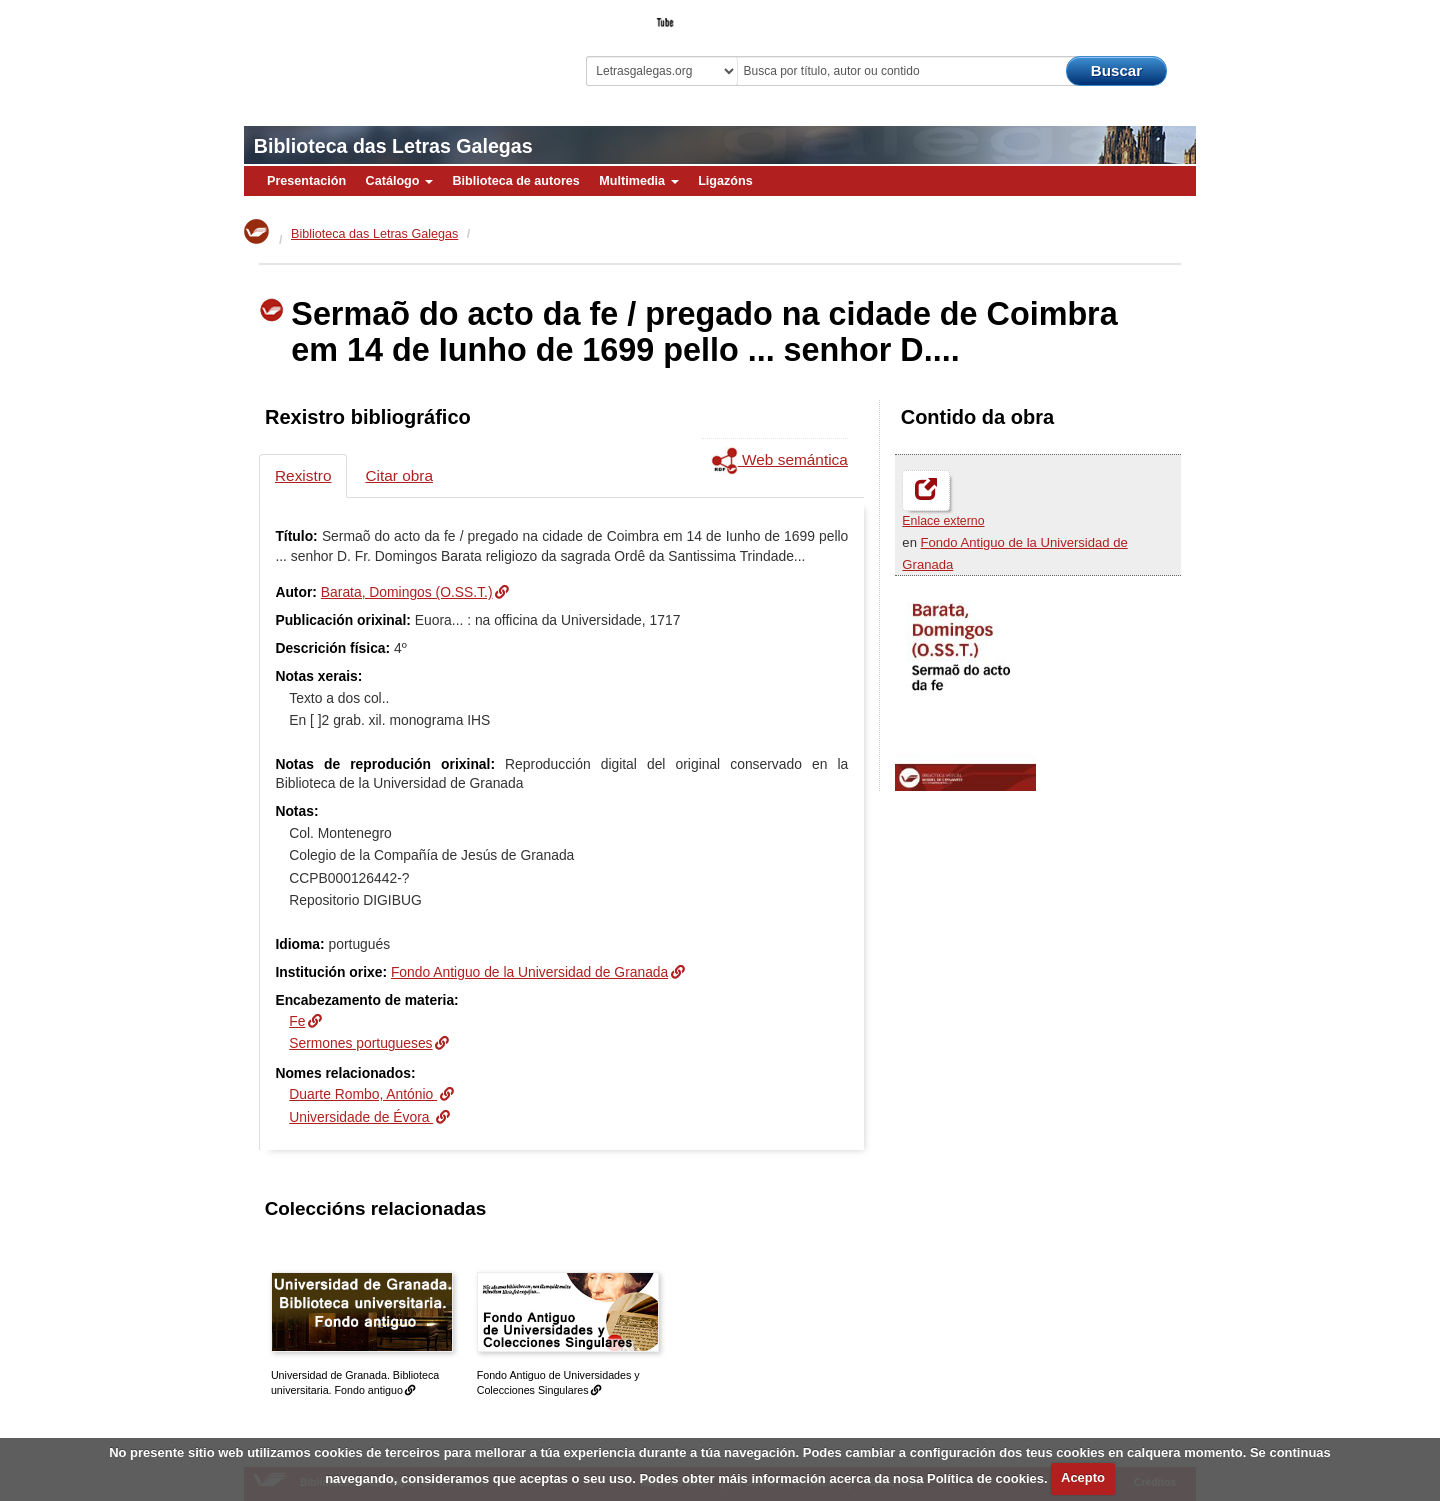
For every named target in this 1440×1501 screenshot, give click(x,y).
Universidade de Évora (361, 1117)
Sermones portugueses (360, 1043)
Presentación (306, 181)
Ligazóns (725, 181)
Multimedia (638, 181)
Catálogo (399, 181)
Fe (297, 1021)
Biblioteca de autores (515, 181)
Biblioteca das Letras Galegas (393, 146)
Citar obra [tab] (399, 475)
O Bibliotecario (1104, 16)
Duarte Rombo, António (363, 1094)
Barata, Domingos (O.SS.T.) (407, 592)
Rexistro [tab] (303, 475)
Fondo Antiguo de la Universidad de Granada (529, 972)
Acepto (1083, 1477)
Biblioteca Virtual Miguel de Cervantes (385, 50)
